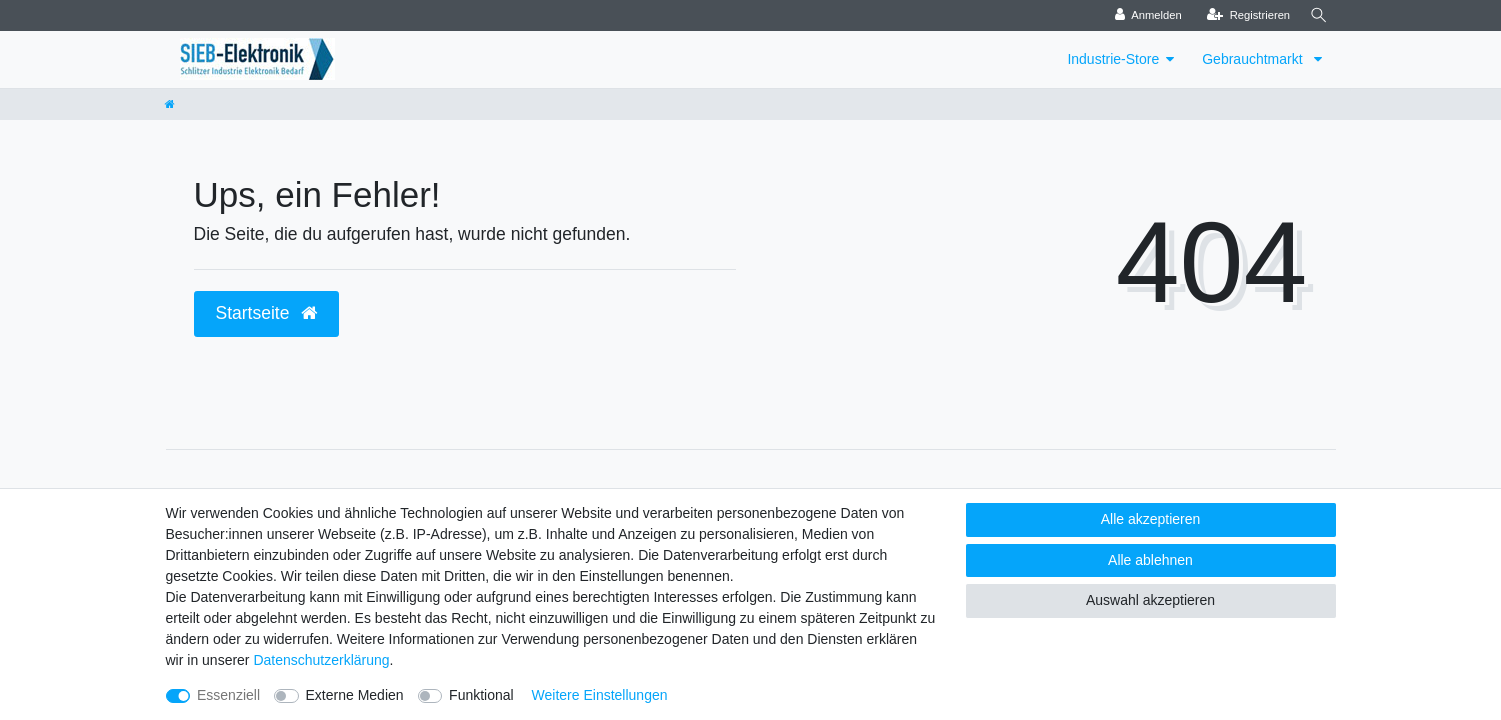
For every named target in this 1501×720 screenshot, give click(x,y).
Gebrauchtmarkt (1254, 59)
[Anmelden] (1143, 15)
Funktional (481, 695)
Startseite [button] (267, 313)
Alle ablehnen (1150, 560)
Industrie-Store (1113, 59)
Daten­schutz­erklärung (321, 660)
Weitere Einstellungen (600, 695)
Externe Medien (355, 695)
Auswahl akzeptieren (1150, 600)
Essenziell (228, 695)
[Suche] (1317, 15)
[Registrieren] (1243, 15)
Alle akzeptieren (1151, 519)
